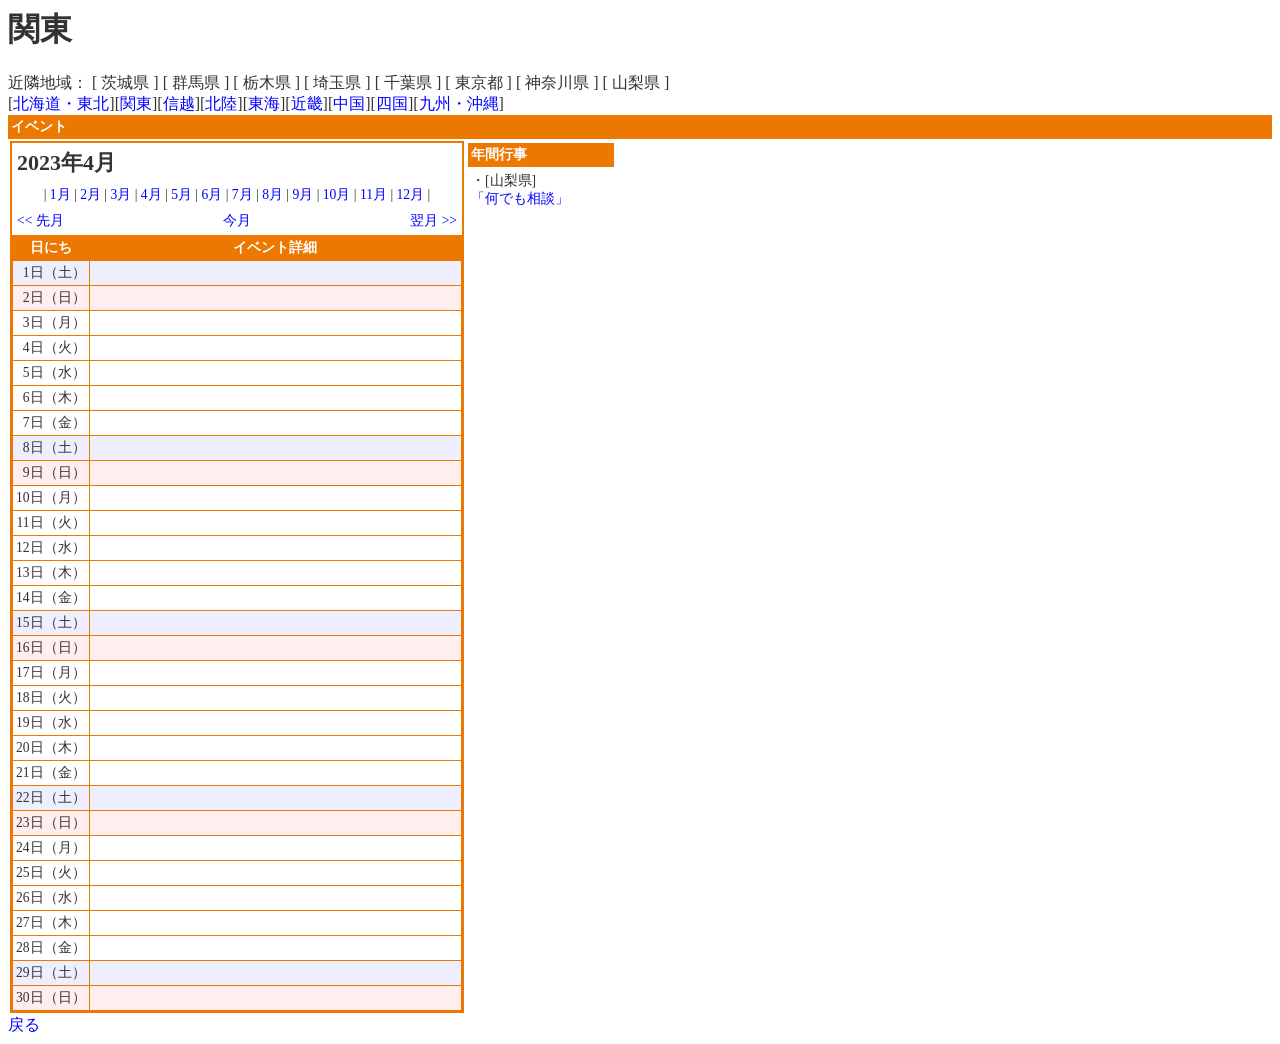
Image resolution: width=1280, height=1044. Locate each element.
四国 (392, 103)
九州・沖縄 (459, 103)
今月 (237, 220)
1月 (60, 194)
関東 (136, 103)
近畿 (307, 103)
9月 (302, 194)
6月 (211, 194)
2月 (90, 194)
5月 (181, 194)
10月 (337, 194)
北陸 (221, 103)
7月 (242, 194)
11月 (373, 194)
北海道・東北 (61, 103)
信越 (179, 103)
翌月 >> (433, 220)
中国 (349, 103)
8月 (272, 194)
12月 (411, 194)
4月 (151, 194)
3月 (121, 194)
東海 (264, 103)
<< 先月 (40, 220)
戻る (24, 1024)
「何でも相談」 (520, 198)
